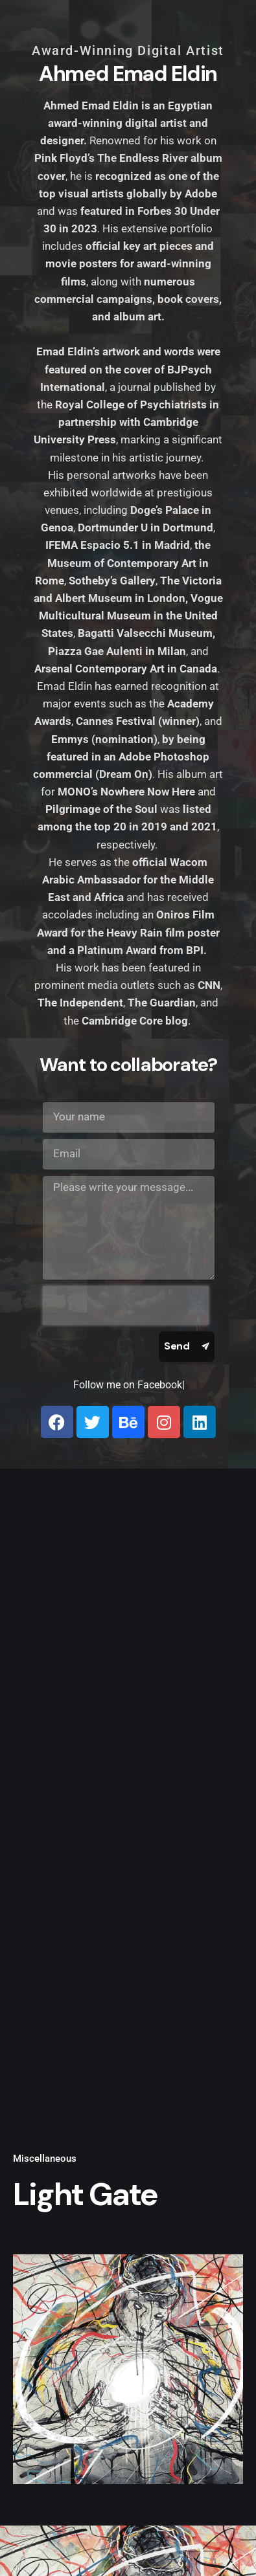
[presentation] (126, 1305)
